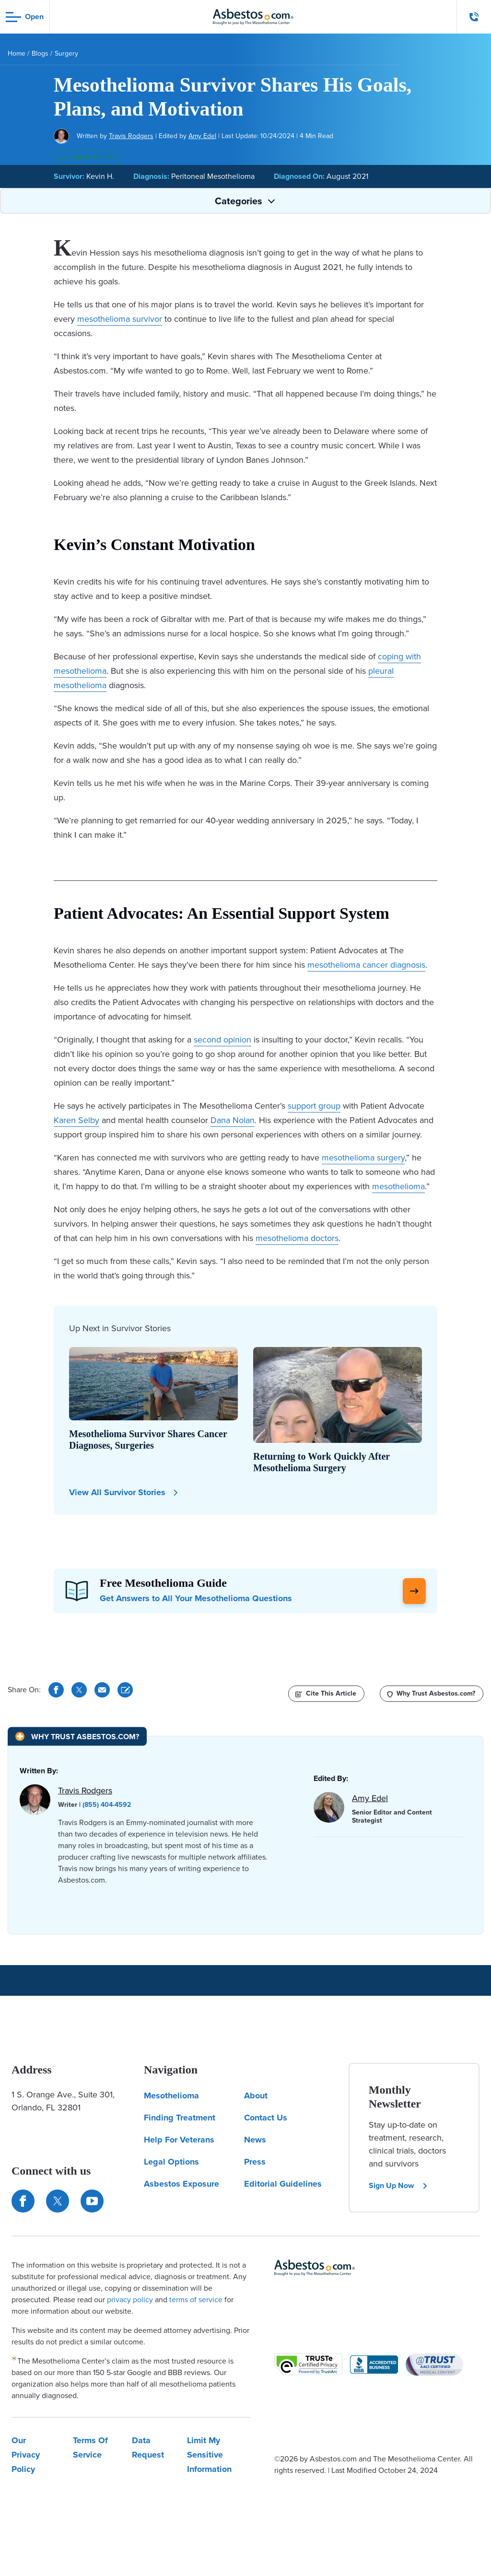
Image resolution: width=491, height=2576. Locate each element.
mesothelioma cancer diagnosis (366, 965)
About (256, 2095)
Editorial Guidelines (283, 2184)
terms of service (195, 2299)
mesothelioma (398, 1186)
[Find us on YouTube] (92, 2201)
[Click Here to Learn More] (414, 1591)
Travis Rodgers (131, 136)
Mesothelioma (171, 2095)
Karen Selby (76, 1120)
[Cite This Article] (125, 1690)
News (255, 2139)
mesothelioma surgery (363, 1157)
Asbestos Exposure (181, 2184)
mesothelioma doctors (297, 1238)
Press (255, 2161)
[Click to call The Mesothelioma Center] (474, 17)
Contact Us (265, 2117)
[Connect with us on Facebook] (23, 2201)
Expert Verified (88, 157)
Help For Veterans (179, 2139)
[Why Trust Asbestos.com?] (431, 1694)
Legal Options (171, 2161)
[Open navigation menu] (24, 17)
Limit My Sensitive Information (209, 2454)
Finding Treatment (179, 2117)
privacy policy (130, 2299)
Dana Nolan (232, 1120)
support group (314, 1106)
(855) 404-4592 (106, 1805)
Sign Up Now (398, 2185)
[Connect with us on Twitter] (57, 2201)
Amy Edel (202, 136)
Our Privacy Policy (26, 2454)
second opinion (222, 1039)
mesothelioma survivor (119, 319)
